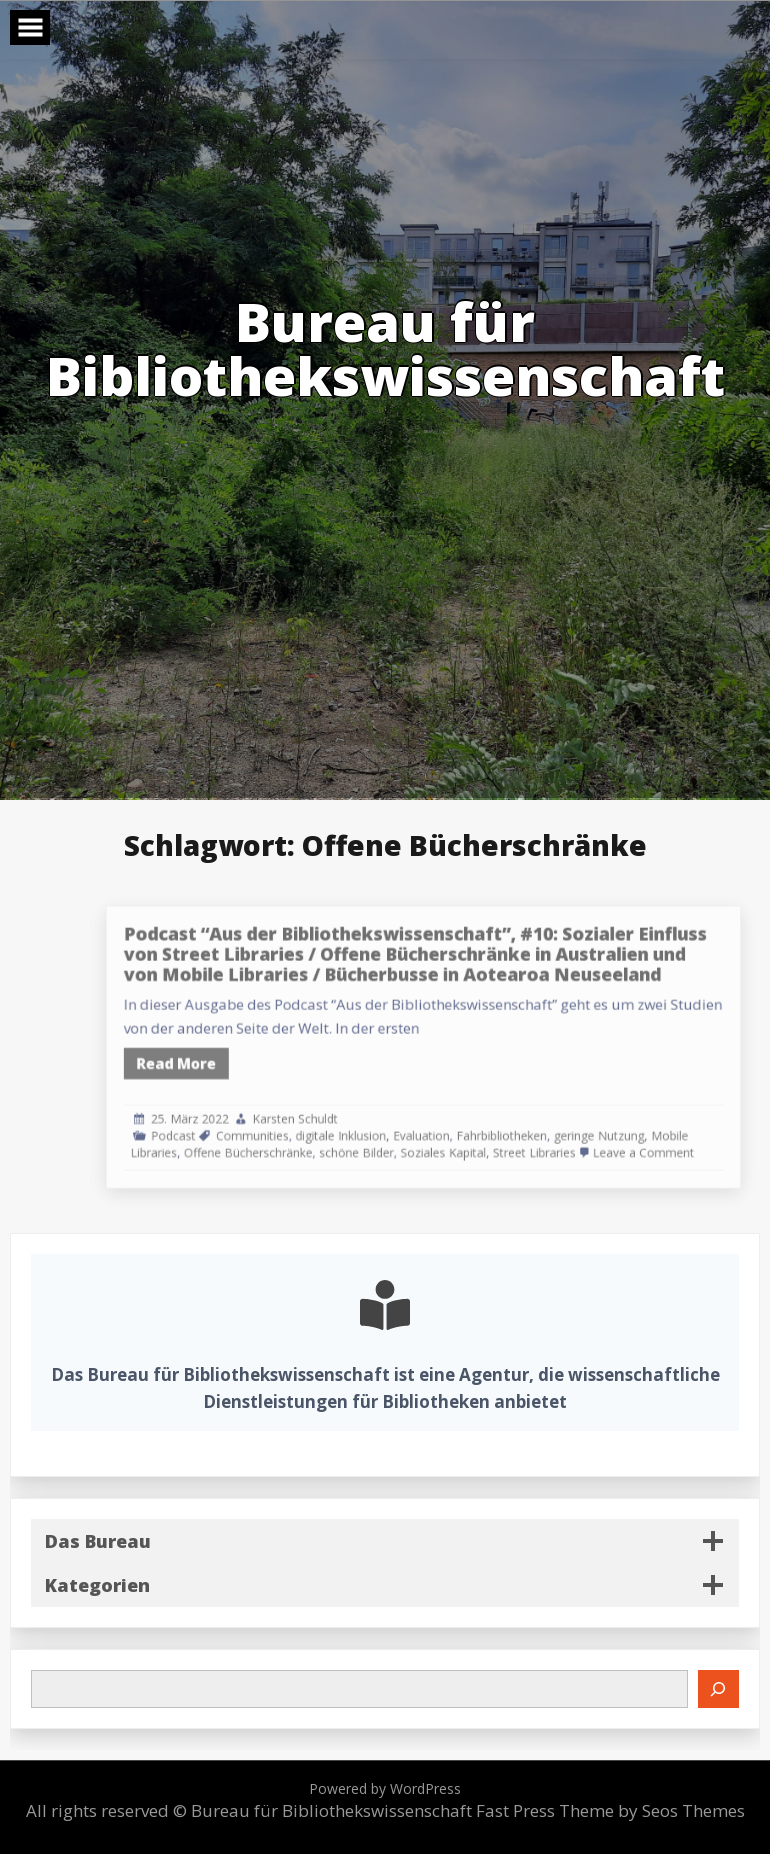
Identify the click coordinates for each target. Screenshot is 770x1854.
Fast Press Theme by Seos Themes (610, 1810)
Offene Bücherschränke (325, 1130)
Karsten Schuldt (363, 1103)
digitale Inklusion (399, 1117)
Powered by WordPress (385, 1788)
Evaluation (463, 1117)
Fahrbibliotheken (528, 1117)
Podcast (266, 1117)
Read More (268, 1060)
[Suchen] (719, 1689)
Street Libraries (554, 1130)
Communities (329, 1117)
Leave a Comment (641, 1130)
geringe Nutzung (606, 1117)
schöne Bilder (412, 1130)
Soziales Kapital (481, 1130)
